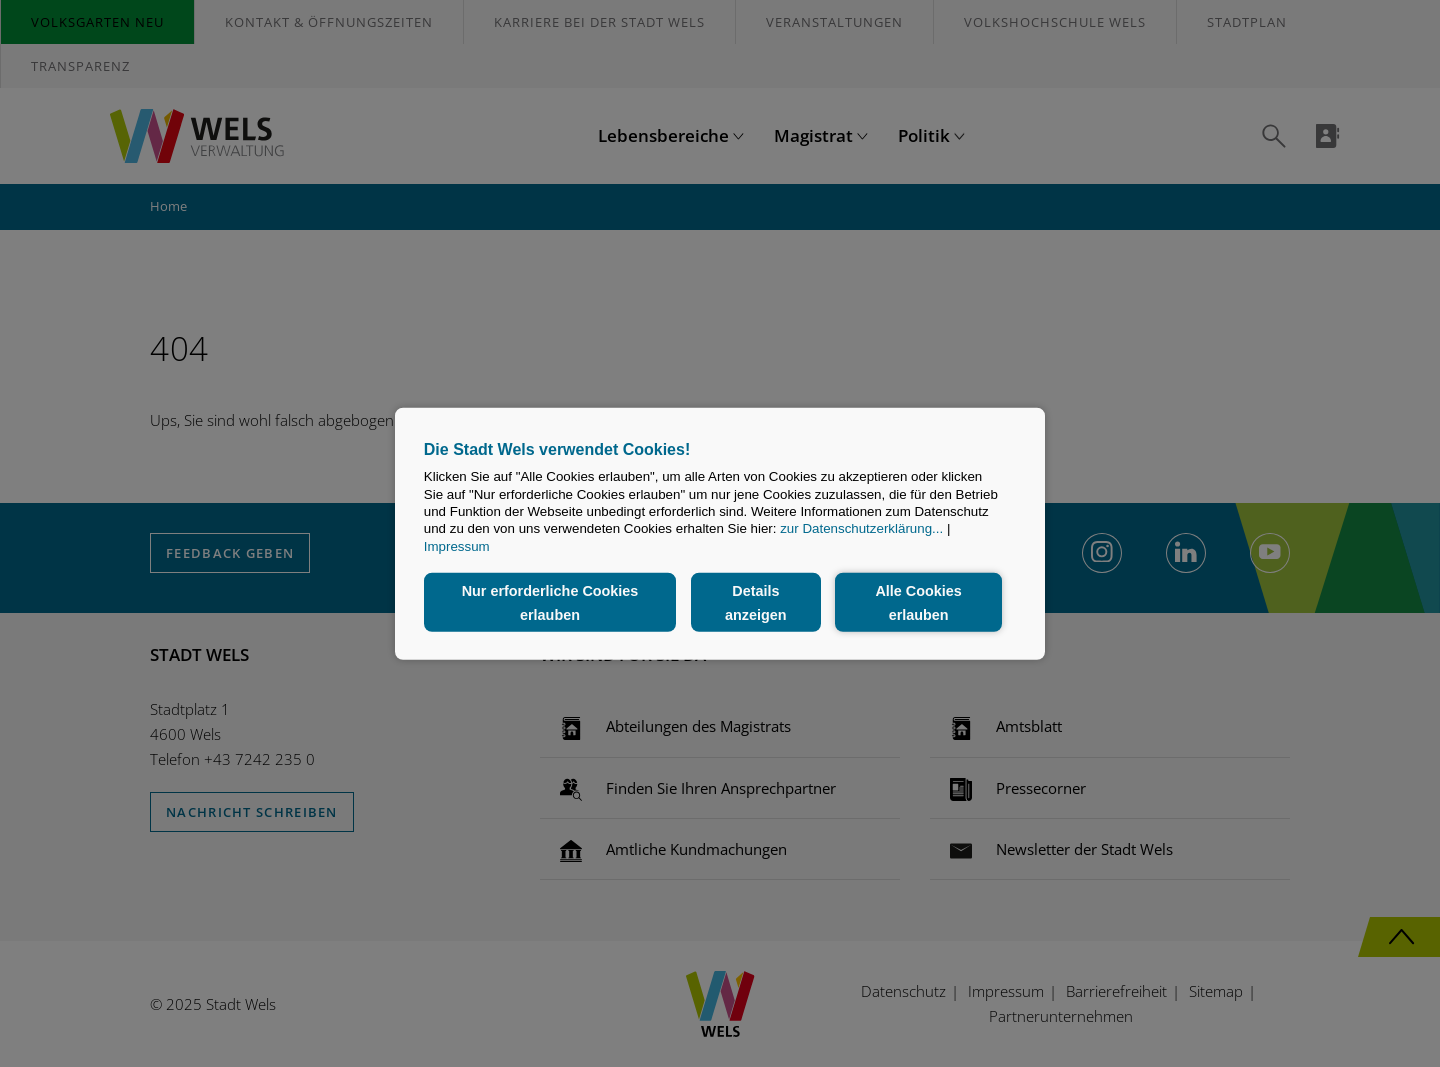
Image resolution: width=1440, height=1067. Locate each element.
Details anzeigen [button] (756, 602)
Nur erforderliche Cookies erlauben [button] (550, 602)
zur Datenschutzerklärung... (861, 528)
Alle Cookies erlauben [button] (918, 602)
